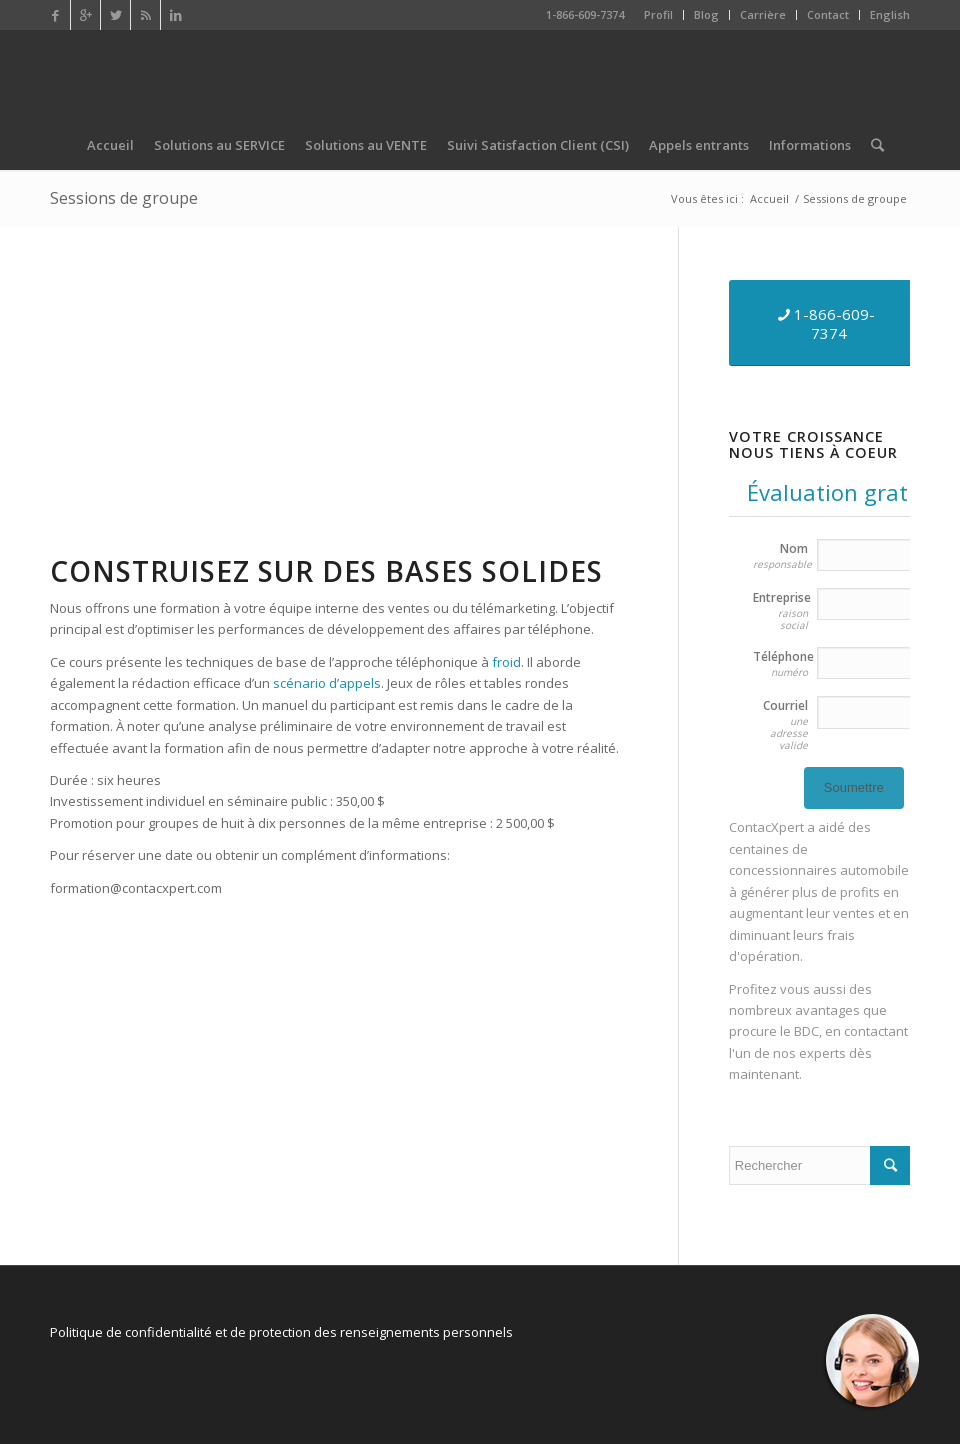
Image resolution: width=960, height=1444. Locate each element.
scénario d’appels (327, 683)
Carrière (763, 14)
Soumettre (854, 787)
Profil (658, 14)
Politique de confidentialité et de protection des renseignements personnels (281, 1332)
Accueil (769, 198)
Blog (706, 14)
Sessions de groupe (124, 198)
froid (506, 662)
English (890, 14)
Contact (828, 14)
